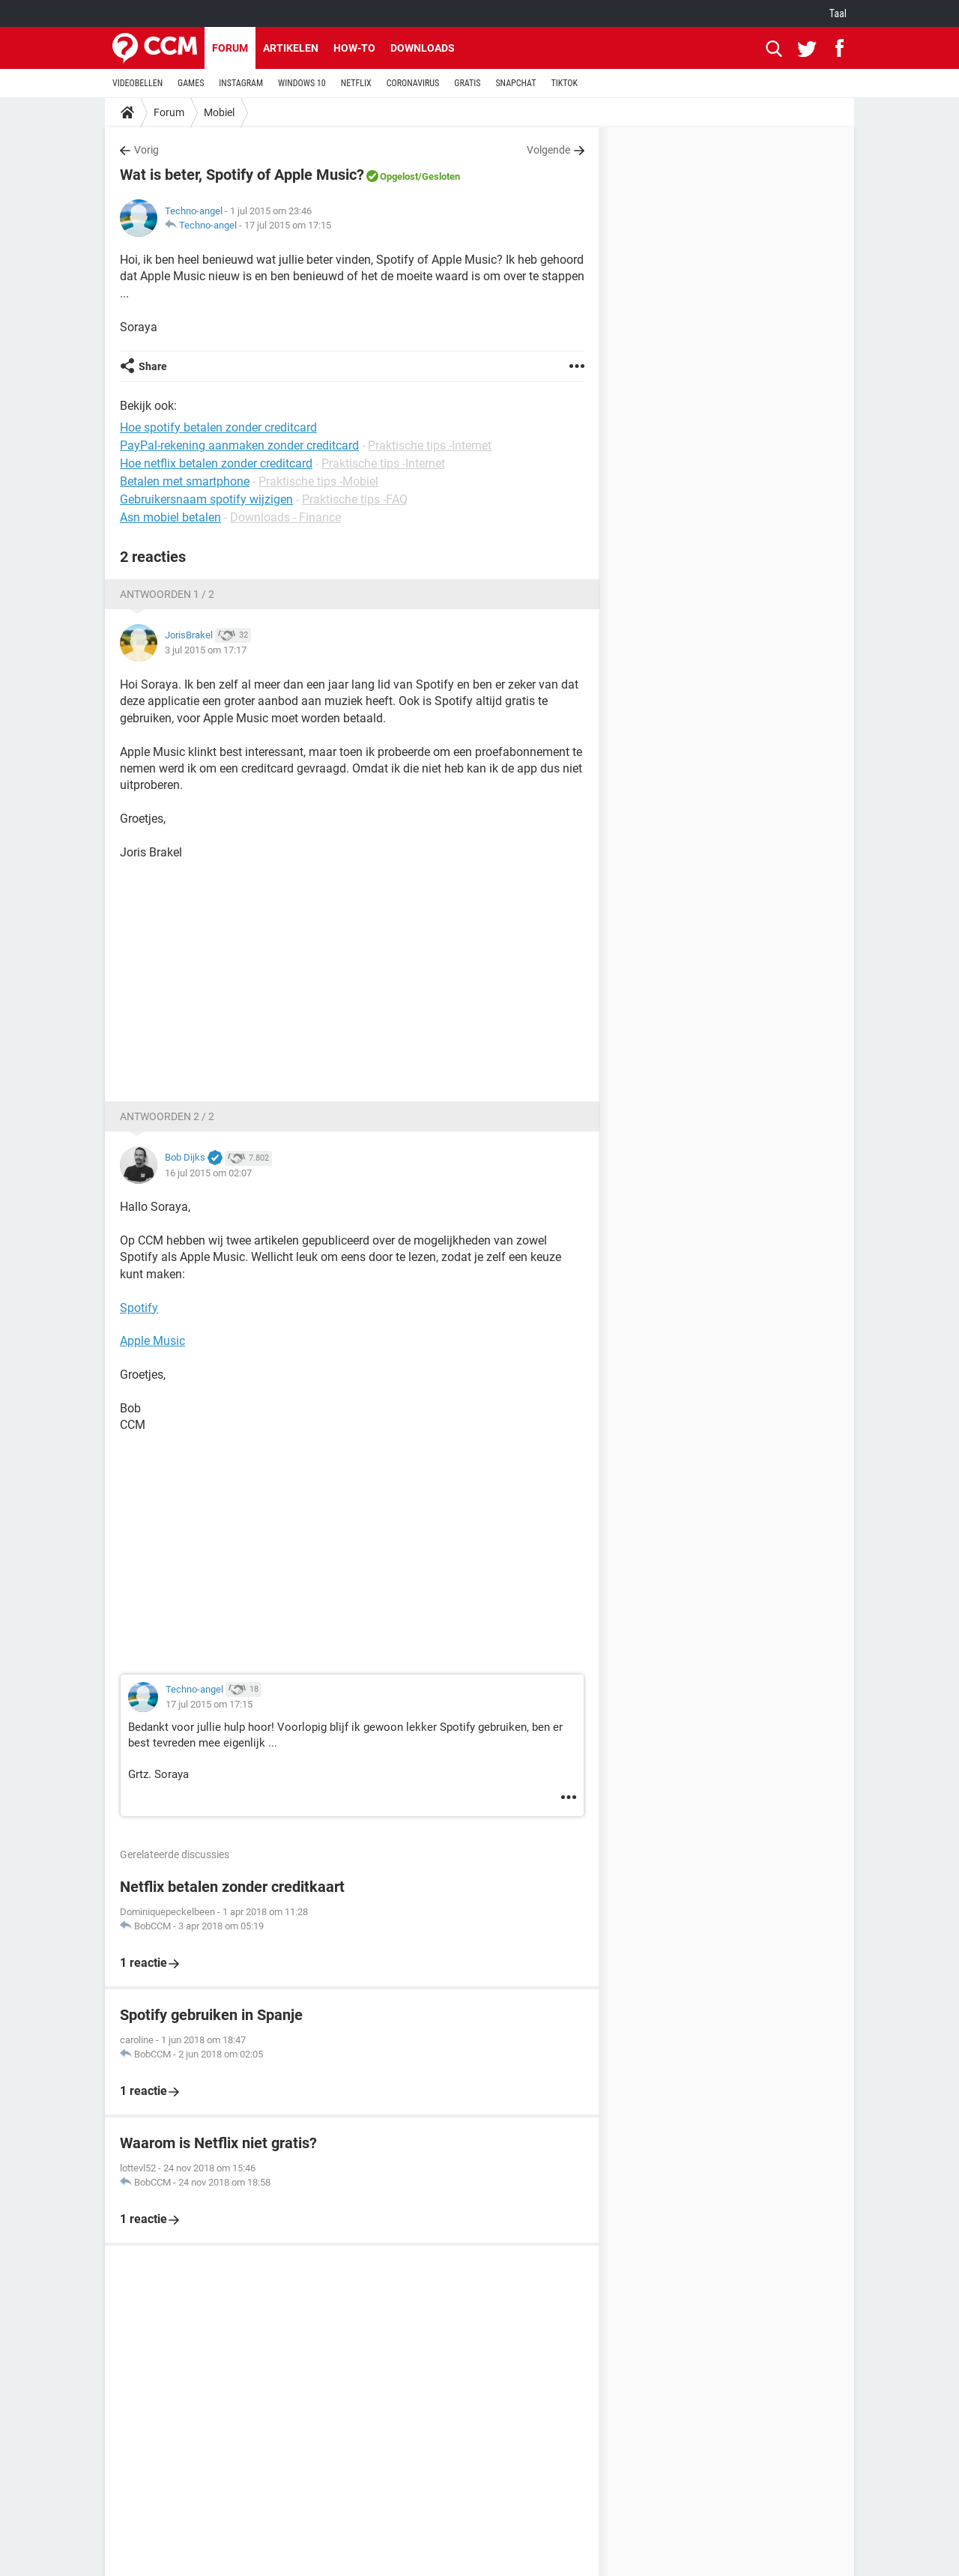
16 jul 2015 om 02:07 (208, 1173)
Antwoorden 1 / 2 (167, 594)
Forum (230, 48)
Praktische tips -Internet (429, 445)
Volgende (548, 150)
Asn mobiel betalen (170, 517)
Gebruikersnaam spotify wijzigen (206, 499)
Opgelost (399, 176)
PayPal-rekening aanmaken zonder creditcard (239, 445)
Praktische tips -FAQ (355, 499)
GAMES (191, 83)
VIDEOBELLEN (137, 83)
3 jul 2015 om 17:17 (205, 650)
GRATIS (467, 83)
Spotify (139, 1308)
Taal (838, 13)
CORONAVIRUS (413, 83)
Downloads (422, 48)
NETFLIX (356, 83)
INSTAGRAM (241, 83)
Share (153, 366)
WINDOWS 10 (302, 83)
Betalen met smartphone (184, 481)
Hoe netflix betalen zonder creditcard (216, 463)
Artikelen (290, 48)
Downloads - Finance (285, 517)
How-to (354, 48)
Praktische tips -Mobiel (318, 481)
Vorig (146, 150)
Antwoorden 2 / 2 (167, 1116)
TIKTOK (564, 83)
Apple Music (152, 1341)
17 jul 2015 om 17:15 (287, 225)
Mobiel (219, 112)
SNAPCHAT (515, 83)
